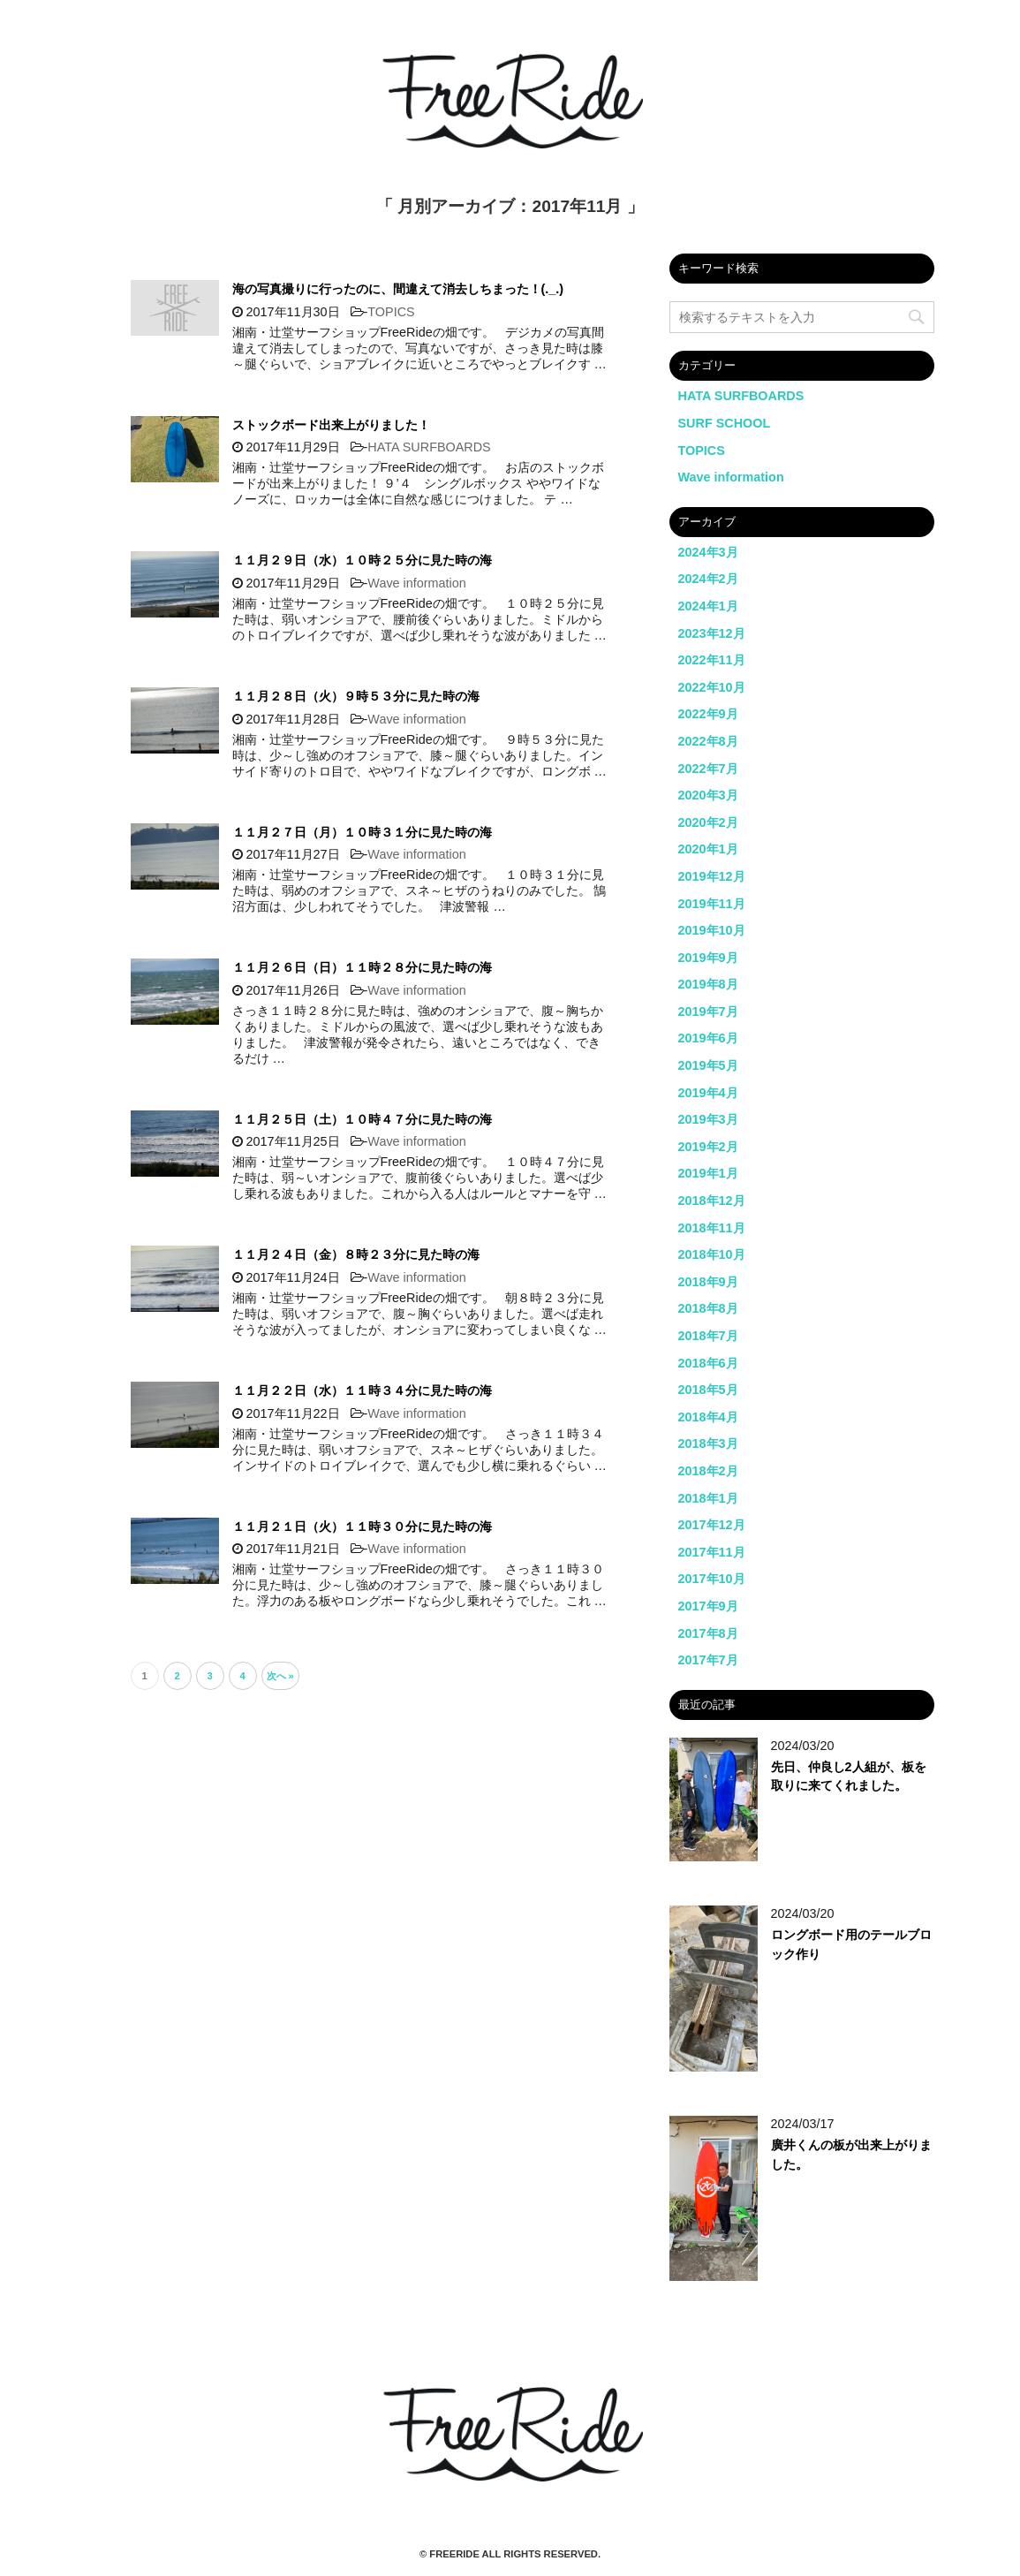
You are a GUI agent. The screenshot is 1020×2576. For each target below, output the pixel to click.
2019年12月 (711, 876)
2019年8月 (708, 984)
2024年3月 (708, 552)
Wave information (416, 583)
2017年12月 (711, 1525)
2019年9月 (708, 958)
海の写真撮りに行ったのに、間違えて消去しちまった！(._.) (398, 289)
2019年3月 (708, 1119)
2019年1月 (708, 1173)
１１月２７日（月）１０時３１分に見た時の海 (362, 832)
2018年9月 (708, 1282)
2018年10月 (711, 1254)
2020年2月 (708, 822)
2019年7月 (708, 1011)
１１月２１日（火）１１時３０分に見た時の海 (362, 1526)
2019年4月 (708, 1093)
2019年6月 (708, 1038)
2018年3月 (708, 1443)
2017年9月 (708, 1606)
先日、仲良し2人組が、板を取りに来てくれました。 (848, 1776)
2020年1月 (708, 849)
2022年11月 (711, 660)
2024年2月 (708, 579)
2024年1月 (708, 606)
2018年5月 (708, 1390)
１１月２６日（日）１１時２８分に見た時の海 (362, 967)
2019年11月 (711, 904)
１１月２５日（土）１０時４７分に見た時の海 (362, 1119)
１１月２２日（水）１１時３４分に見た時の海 (362, 1390)
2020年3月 (708, 795)
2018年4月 (708, 1417)
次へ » (280, 1676)
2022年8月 (708, 741)
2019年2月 (708, 1147)
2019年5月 (708, 1065)
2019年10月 (711, 930)
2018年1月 (708, 1498)
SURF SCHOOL (724, 423)
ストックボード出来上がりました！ (331, 425)
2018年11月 (711, 1228)
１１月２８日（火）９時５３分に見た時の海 (356, 696)
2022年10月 (711, 687)
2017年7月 (708, 1660)
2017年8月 (708, 1633)
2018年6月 (708, 1363)
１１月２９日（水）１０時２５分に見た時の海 (362, 560)
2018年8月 (708, 1308)
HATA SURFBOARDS (428, 447)
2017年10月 (711, 1579)
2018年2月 (708, 1471)
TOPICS (390, 312)
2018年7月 (708, 1336)
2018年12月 (711, 1200)
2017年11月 (711, 1552)
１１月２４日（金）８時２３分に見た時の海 (356, 1254)
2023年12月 (711, 633)
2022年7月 (708, 768)
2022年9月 (708, 714)
